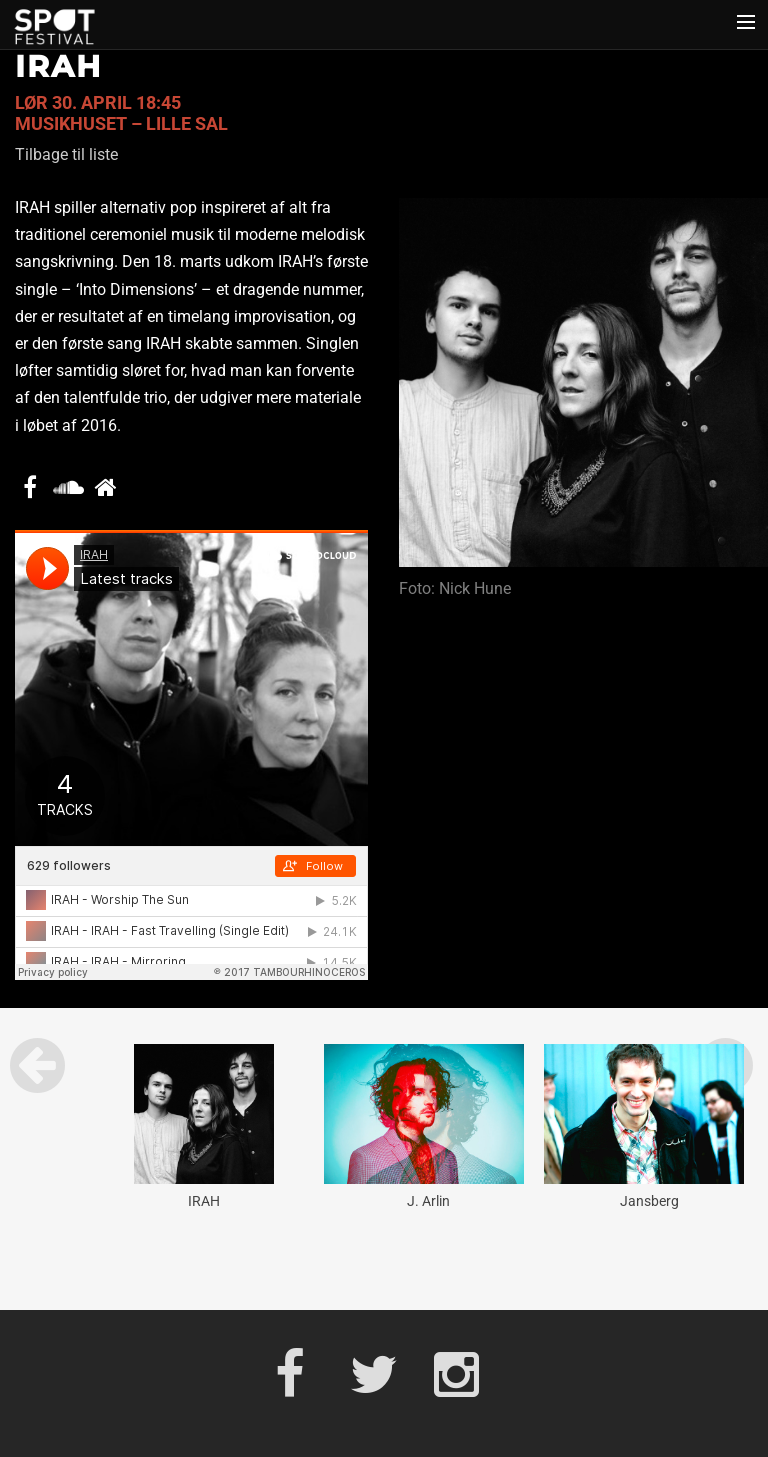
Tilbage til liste (66, 154)
